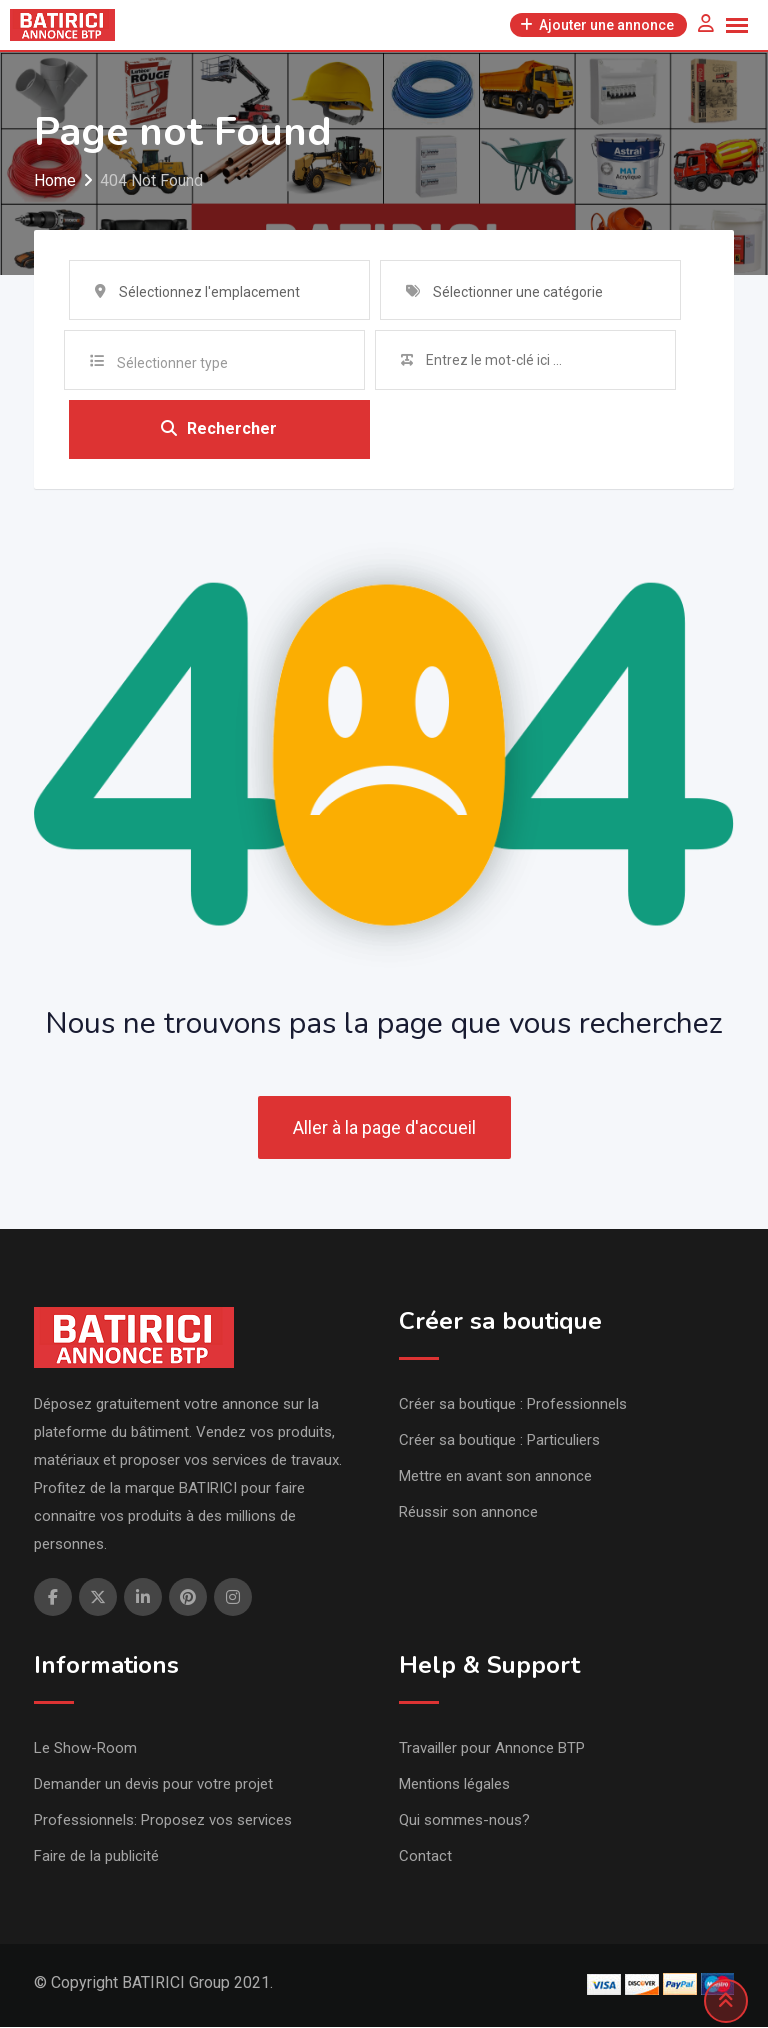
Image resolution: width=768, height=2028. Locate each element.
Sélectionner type (172, 363)
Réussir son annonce (468, 1513)
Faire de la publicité (96, 1857)
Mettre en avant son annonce (495, 1477)
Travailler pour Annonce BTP (492, 1749)
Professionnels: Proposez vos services (163, 1821)
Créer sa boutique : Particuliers (499, 1441)
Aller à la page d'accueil (384, 1128)
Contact (425, 1857)
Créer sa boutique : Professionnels (513, 1405)
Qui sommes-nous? (464, 1821)
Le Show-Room (85, 1749)
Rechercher (219, 429)
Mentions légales (454, 1785)
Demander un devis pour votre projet (153, 1785)
